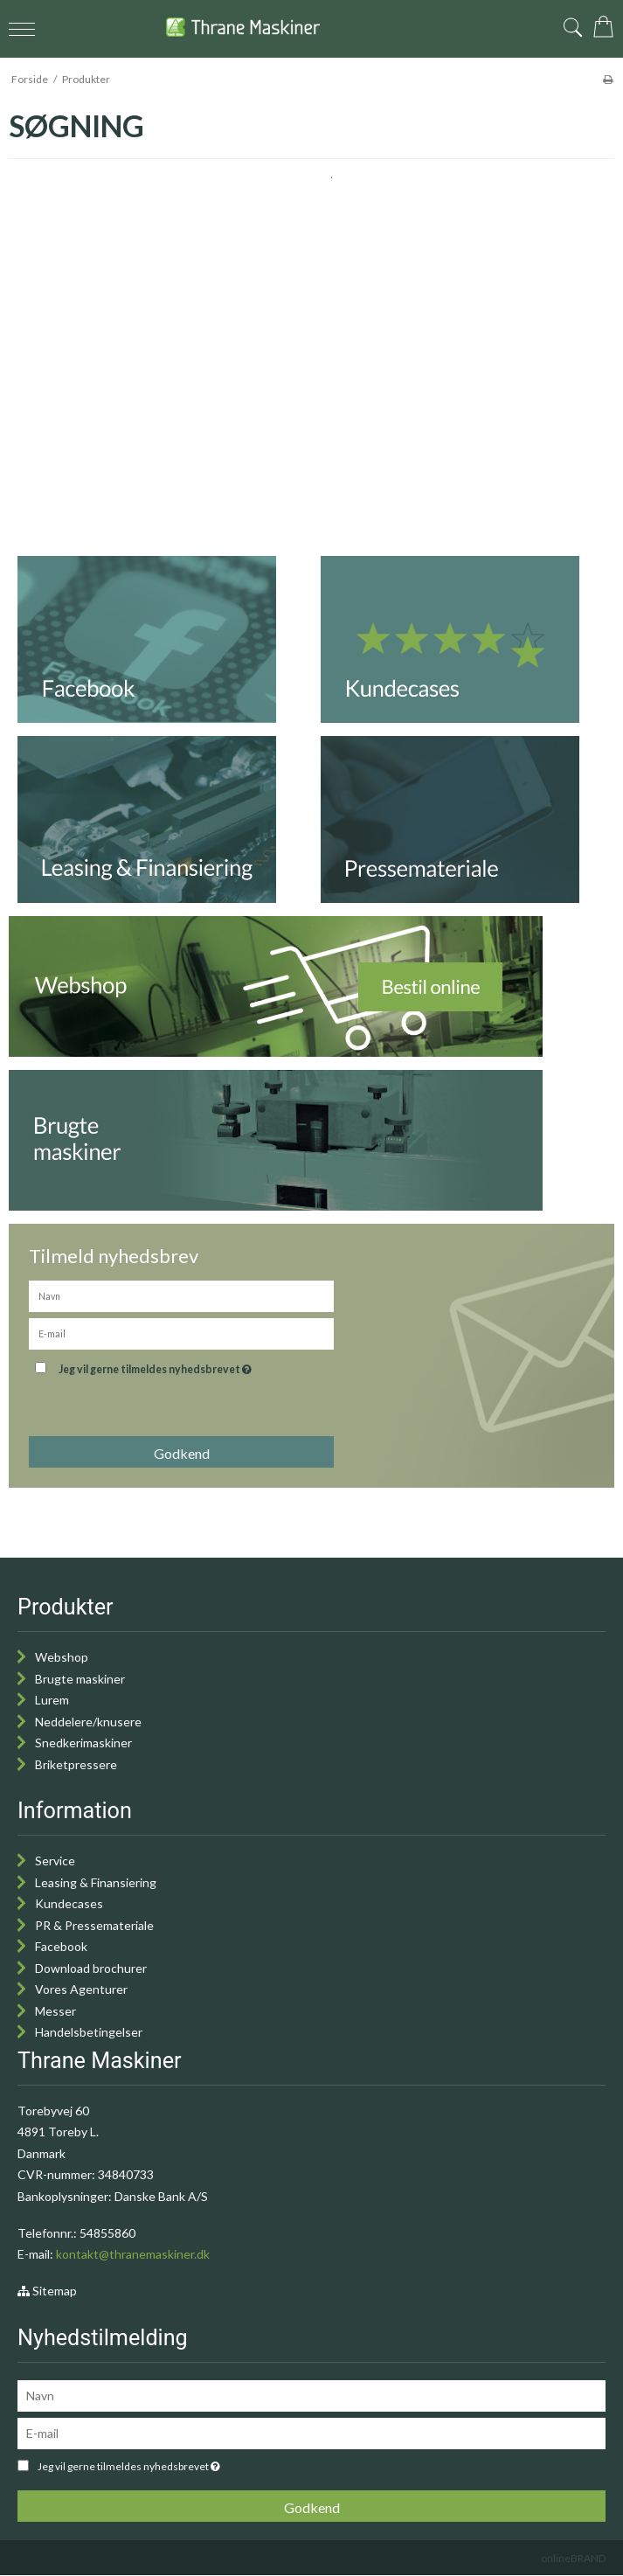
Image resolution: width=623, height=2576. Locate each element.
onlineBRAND (573, 2558)
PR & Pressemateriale (94, 1925)
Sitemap (47, 2290)
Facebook (61, 1946)
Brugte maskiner (80, 1678)
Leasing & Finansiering (95, 1882)
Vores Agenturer (81, 1989)
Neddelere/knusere (88, 1721)
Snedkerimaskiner (83, 1742)
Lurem (52, 1699)
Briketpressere (76, 1764)
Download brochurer (91, 1968)
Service (55, 1860)
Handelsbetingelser (88, 2031)
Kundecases (69, 1903)
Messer (55, 2010)
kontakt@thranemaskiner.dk (133, 2253)
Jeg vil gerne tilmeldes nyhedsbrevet (199, 1366)
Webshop (61, 1656)
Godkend (182, 1453)
